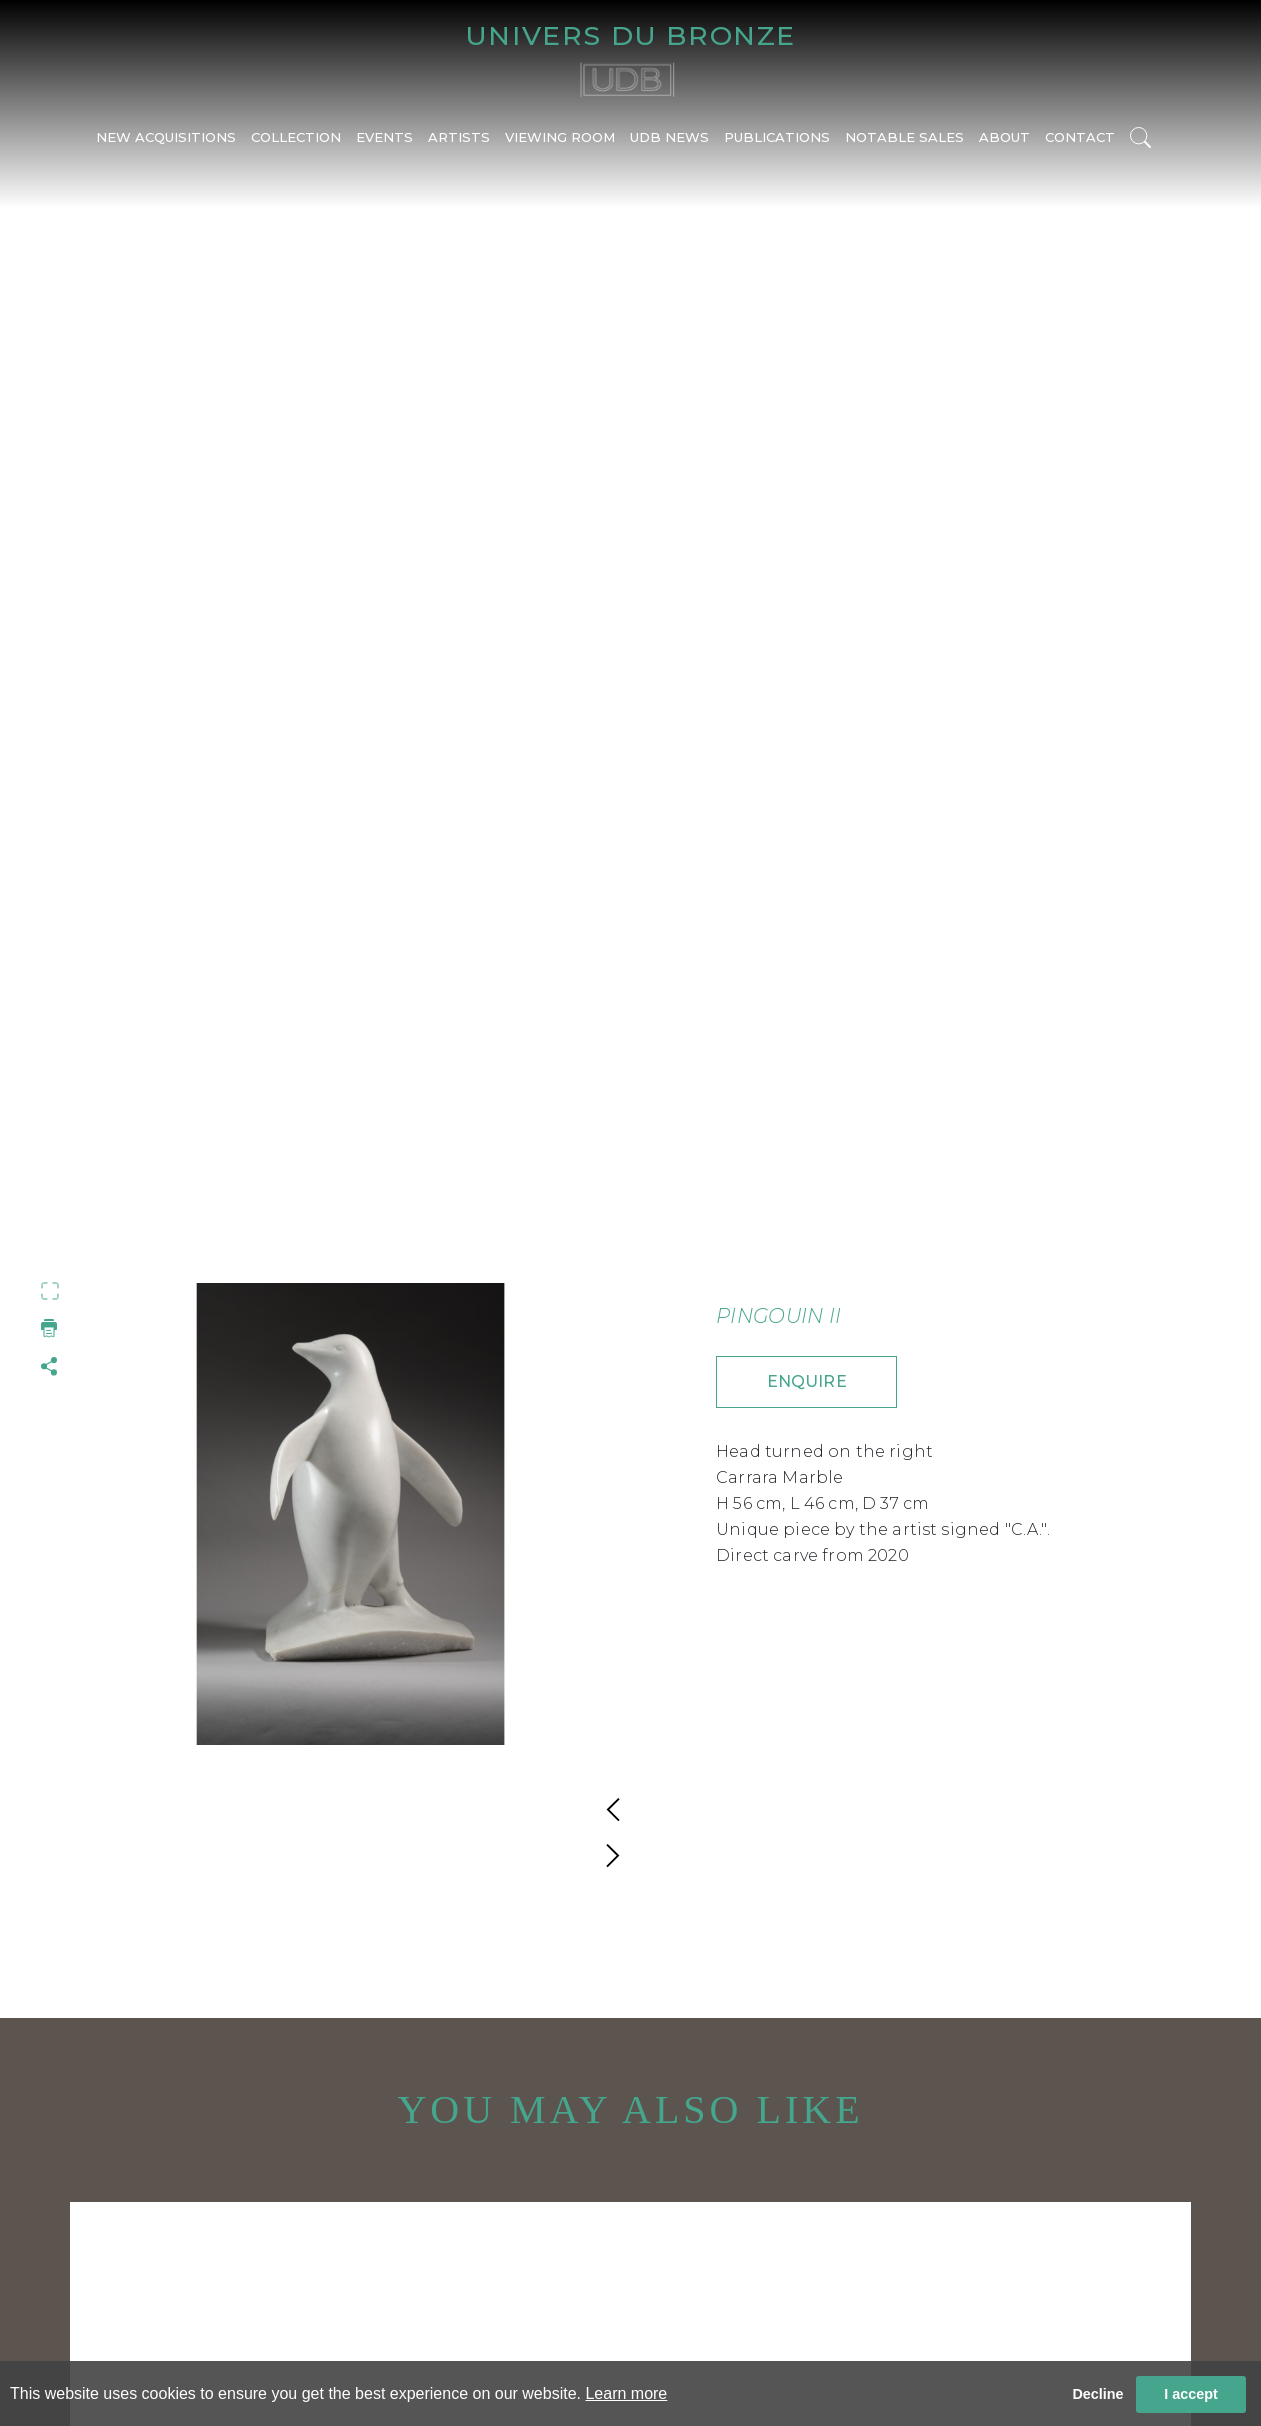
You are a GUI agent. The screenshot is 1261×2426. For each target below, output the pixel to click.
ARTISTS (459, 137)
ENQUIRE (807, 1381)
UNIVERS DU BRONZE (630, 35)
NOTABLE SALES (904, 137)
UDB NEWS (669, 137)
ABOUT (1004, 137)
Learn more (626, 2393)
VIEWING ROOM (560, 137)
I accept (1191, 2394)
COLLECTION (296, 137)
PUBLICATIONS (777, 137)
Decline (1097, 2394)
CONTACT (1080, 137)
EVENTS (384, 137)
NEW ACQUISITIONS (166, 137)
